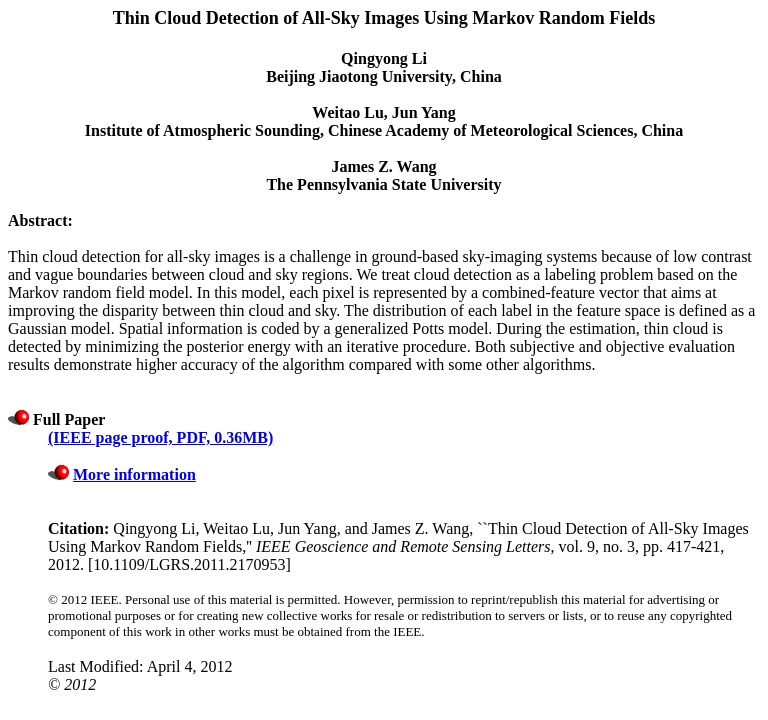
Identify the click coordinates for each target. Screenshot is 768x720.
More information (134, 474)
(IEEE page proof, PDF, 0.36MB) (160, 437)
